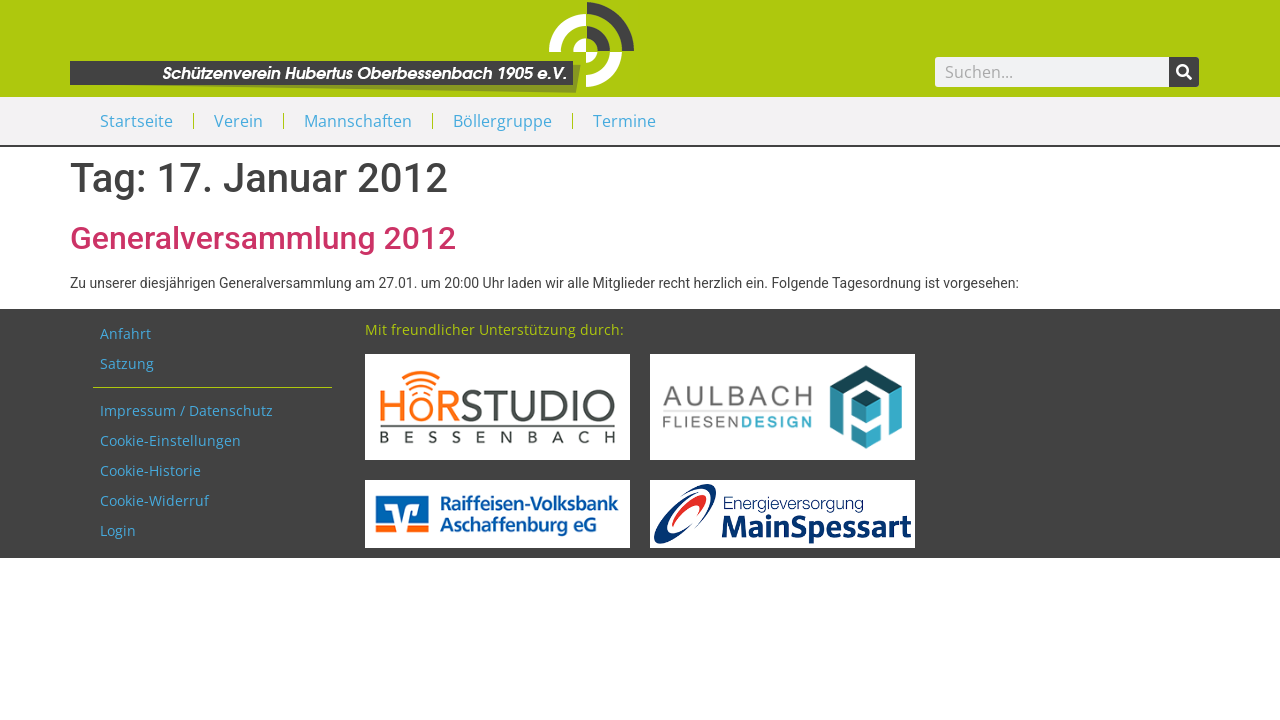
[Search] (1184, 72)
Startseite (136, 121)
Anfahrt (125, 333)
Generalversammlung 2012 (263, 238)
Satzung (127, 363)
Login (118, 530)
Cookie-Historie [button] (150, 470)
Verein (238, 121)
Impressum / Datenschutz (186, 410)
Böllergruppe (502, 121)
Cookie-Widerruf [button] (154, 500)
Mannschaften (358, 121)
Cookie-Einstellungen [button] (170, 440)
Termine (624, 121)
